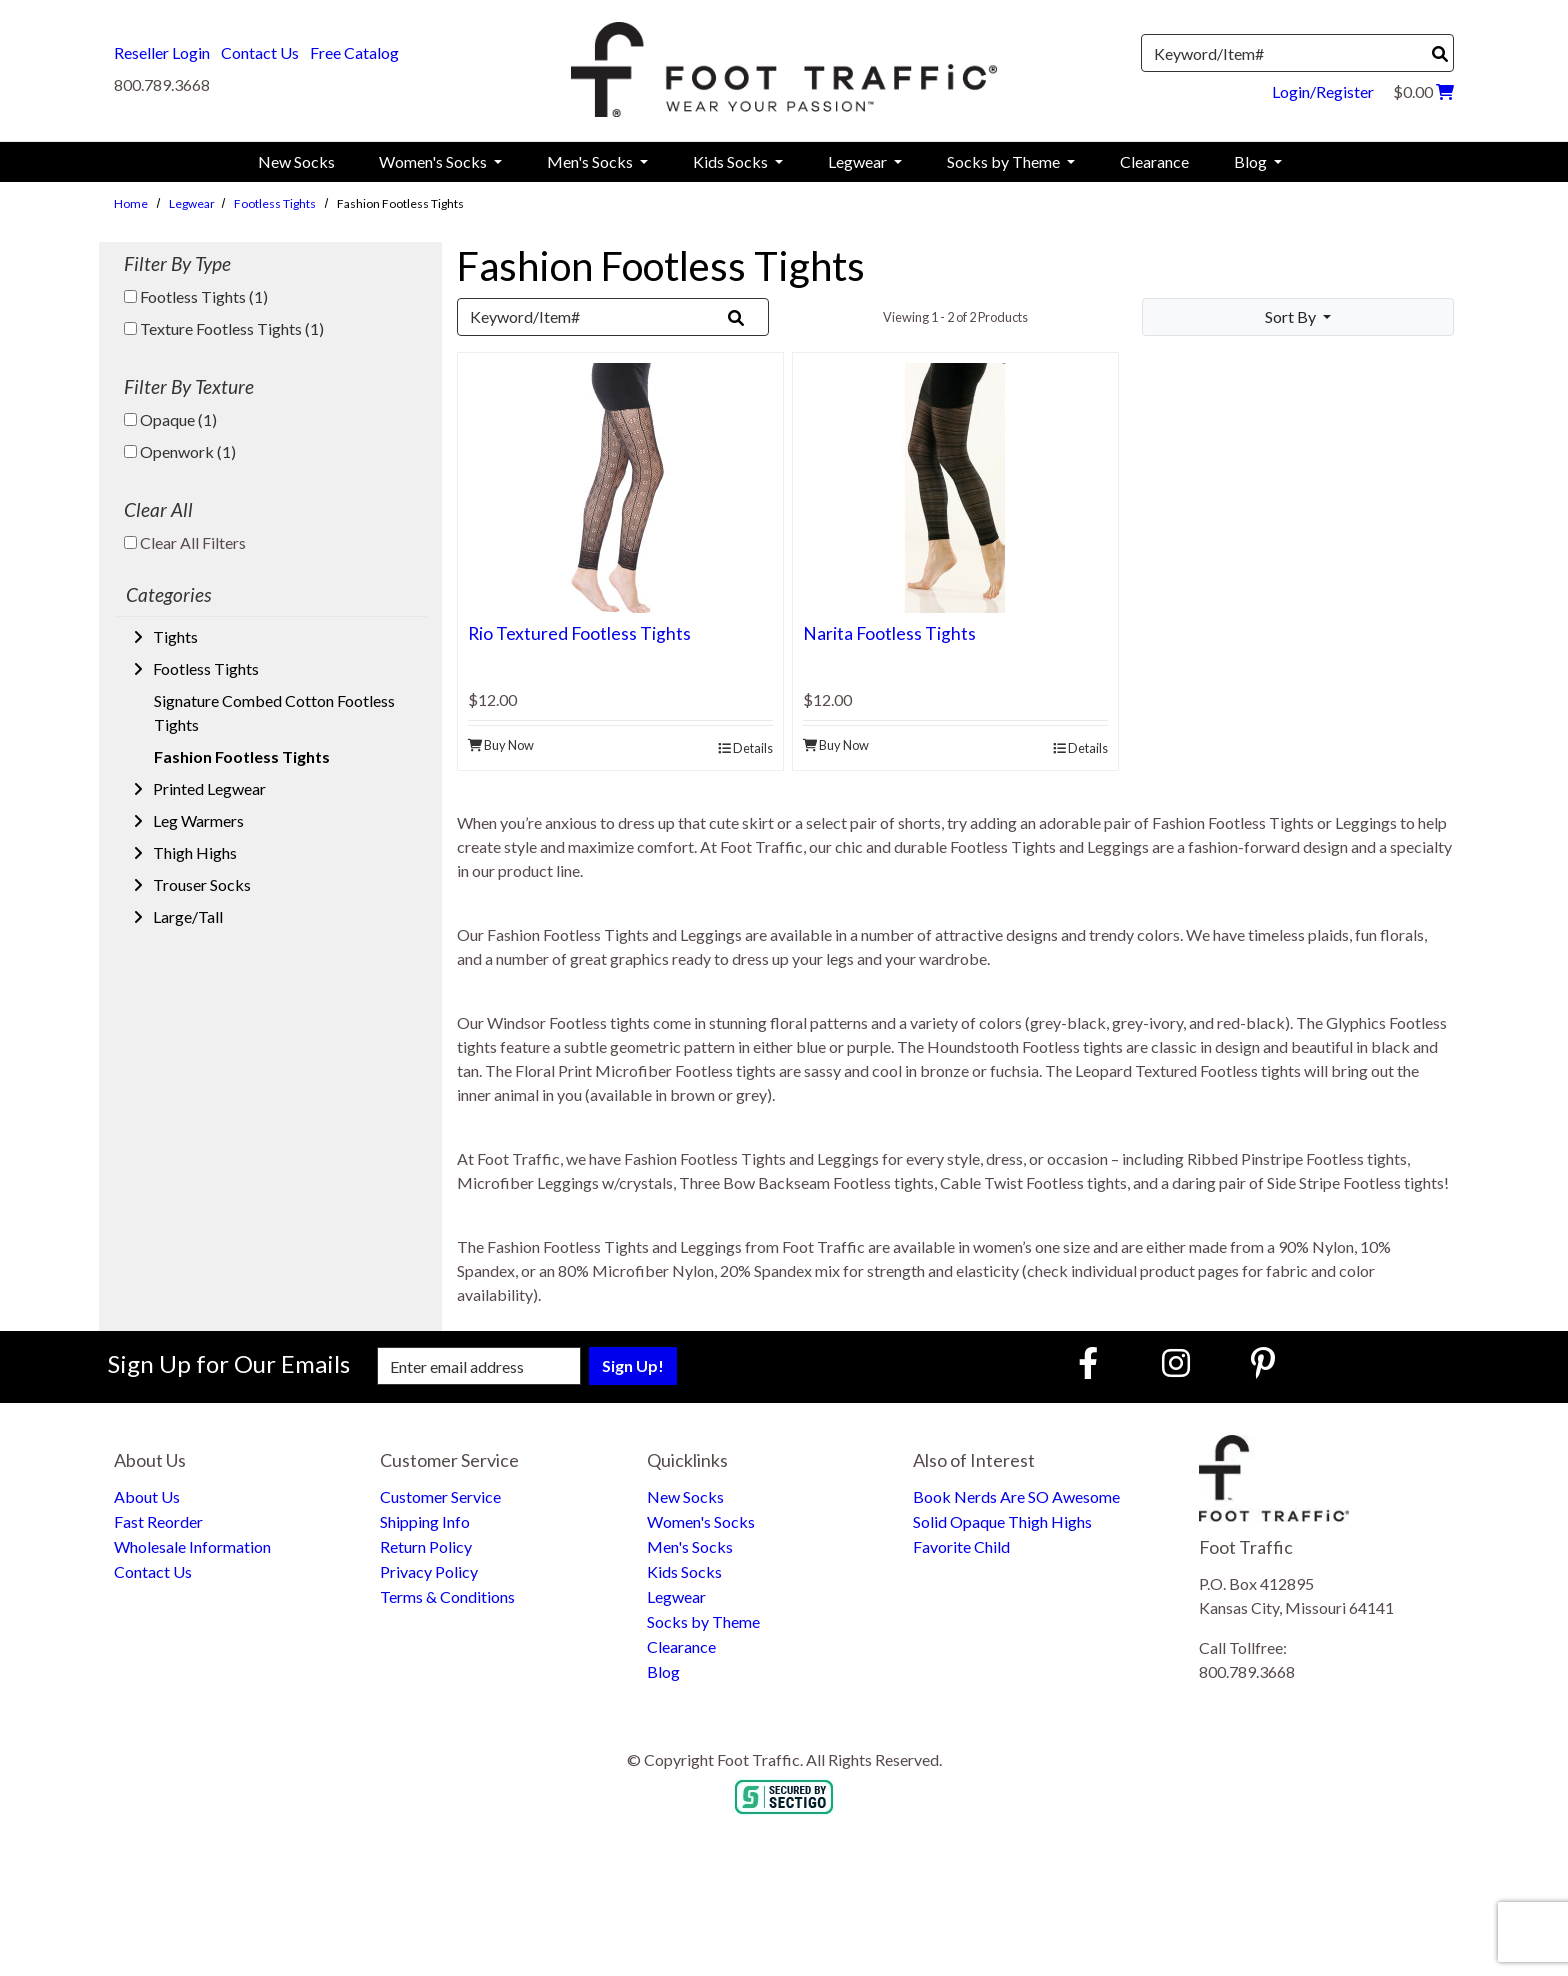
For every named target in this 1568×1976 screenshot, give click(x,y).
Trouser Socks (200, 884)
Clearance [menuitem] (1154, 161)
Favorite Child (961, 1546)
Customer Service (440, 1496)
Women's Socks (701, 1521)
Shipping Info (425, 1521)
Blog (663, 1671)
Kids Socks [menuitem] (732, 161)
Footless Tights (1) (196, 296)
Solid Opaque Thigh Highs (1002, 1521)
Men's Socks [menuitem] (591, 161)
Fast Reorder (158, 1521)
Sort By (1292, 316)
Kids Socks (684, 1571)
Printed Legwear (208, 788)
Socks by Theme (703, 1621)
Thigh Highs (193, 852)
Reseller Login (162, 52)
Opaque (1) (170, 419)
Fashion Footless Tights (242, 756)
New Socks (685, 1496)
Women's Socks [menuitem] (434, 161)
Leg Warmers (197, 820)
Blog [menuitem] (1252, 161)
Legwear (192, 203)
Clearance (681, 1646)
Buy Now (501, 745)
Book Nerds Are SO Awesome (1016, 1496)
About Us (147, 1496)
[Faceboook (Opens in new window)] (1091, 1362)
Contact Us (260, 52)
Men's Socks (690, 1546)
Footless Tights (275, 203)
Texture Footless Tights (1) (224, 328)
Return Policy (426, 1546)
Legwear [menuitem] (859, 161)
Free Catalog (354, 52)
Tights (174, 636)
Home (131, 203)
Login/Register (1323, 91)
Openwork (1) (180, 451)
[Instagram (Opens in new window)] (1176, 1362)
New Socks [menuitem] (296, 161)
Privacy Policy (429, 1571)
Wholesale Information (192, 1546)
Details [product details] (745, 748)
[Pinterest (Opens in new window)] (1263, 1362)
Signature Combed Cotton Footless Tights (274, 712)
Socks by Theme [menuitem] (1005, 161)
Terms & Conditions (447, 1596)
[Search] (1440, 54)
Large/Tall (186, 916)
